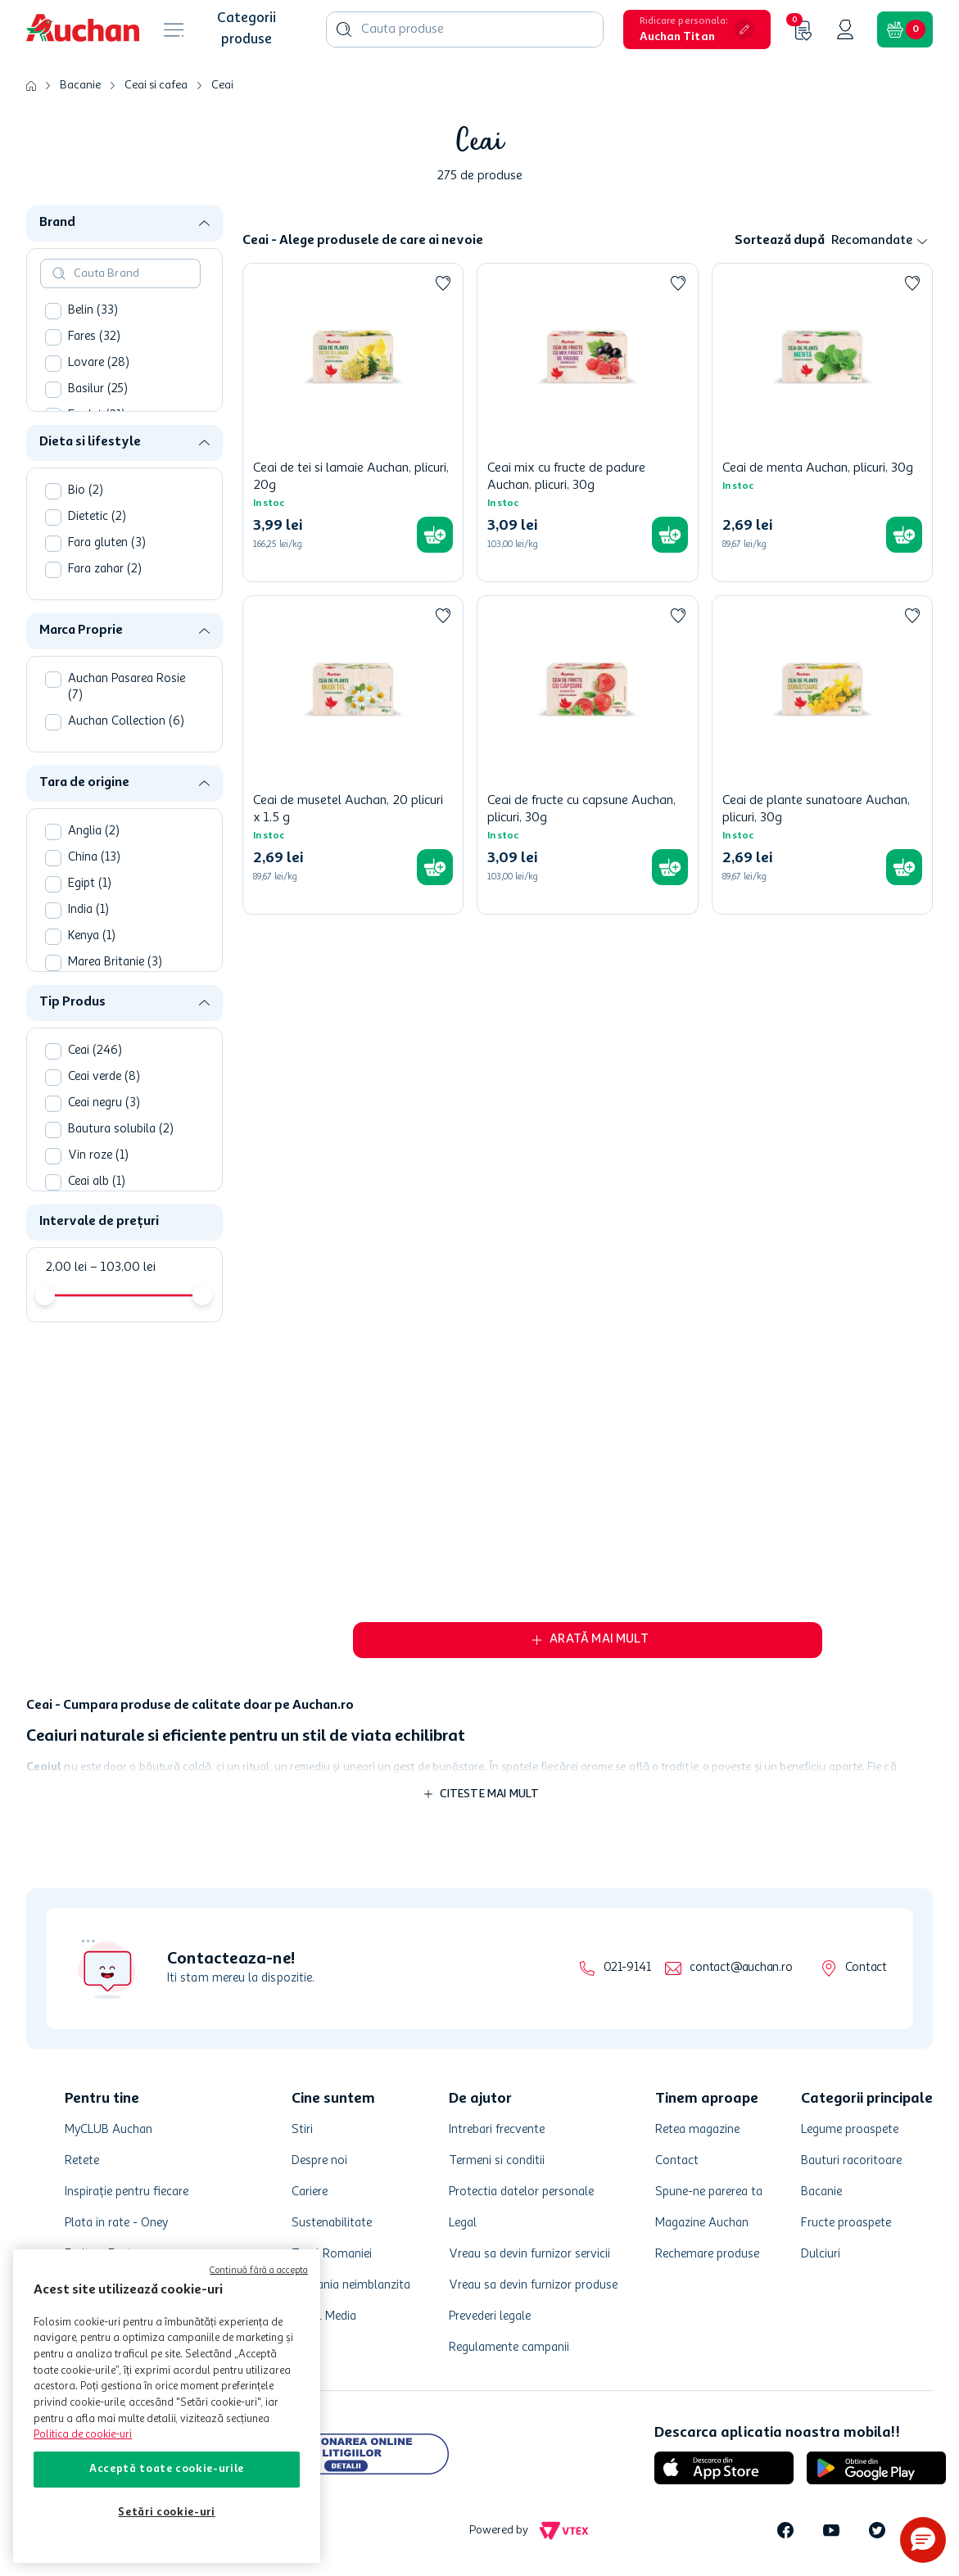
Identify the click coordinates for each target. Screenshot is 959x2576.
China (94, 858)
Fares (94, 337)
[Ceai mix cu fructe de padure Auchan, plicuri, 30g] (587, 422)
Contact (866, 1968)
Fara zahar (105, 569)
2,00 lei (66, 1267)
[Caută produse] (344, 29)
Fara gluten (107, 543)
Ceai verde (104, 1077)
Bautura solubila (121, 1129)
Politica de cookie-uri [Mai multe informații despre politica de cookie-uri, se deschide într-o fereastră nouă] (83, 2434)
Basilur (98, 389)
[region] (166, 2406)
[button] (697, 29)
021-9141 (627, 1968)
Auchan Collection (126, 722)
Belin (93, 311)
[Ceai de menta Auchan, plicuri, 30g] (822, 422)
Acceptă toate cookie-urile (166, 2469)
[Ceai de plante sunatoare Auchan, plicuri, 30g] (822, 755)
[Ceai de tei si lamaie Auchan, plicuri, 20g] (353, 422)
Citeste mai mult (490, 1794)
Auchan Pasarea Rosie (126, 687)
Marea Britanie (115, 962)
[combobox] (465, 29)
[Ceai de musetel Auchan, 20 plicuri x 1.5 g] (353, 755)
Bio (85, 491)
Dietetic (97, 517)
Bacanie (80, 85)
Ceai (222, 85)
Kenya (91, 936)
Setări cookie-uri (166, 2512)
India (88, 910)
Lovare (98, 363)
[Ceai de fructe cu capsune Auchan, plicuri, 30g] (587, 755)
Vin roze (98, 1156)
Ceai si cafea (156, 85)
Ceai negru (104, 1103)
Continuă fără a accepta (259, 2270)
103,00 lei (123, 1267)
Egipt (89, 884)
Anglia (94, 831)
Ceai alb (96, 1182)
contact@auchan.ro (741, 1968)
